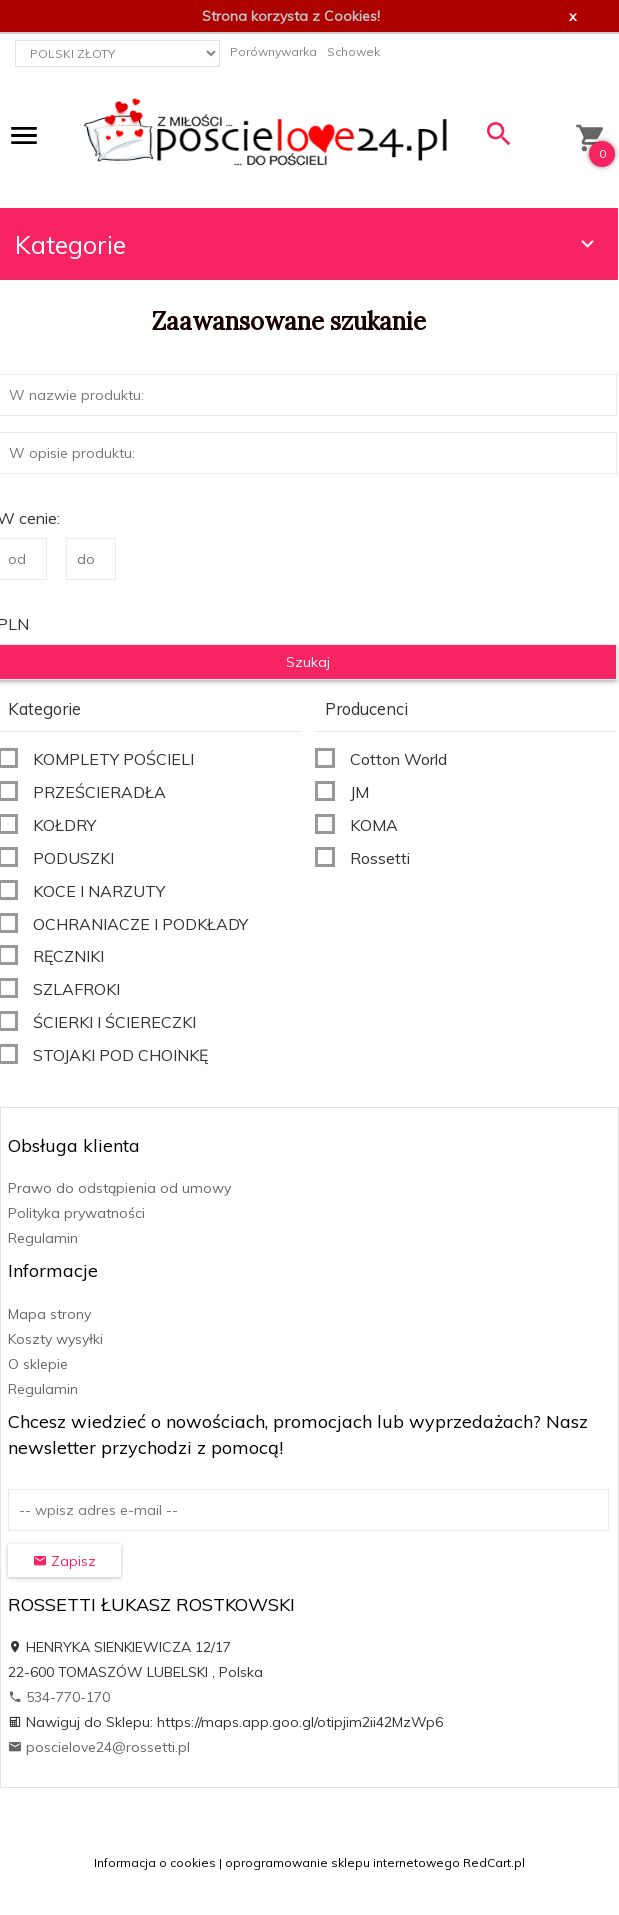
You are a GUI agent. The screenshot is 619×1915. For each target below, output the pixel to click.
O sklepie (38, 1364)
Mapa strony (49, 1314)
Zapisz (64, 1561)
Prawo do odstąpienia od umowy (119, 1188)
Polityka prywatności (76, 1213)
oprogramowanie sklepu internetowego (342, 1862)
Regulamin (43, 1238)
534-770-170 (59, 1697)
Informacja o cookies (155, 1862)
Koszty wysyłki (55, 1339)
